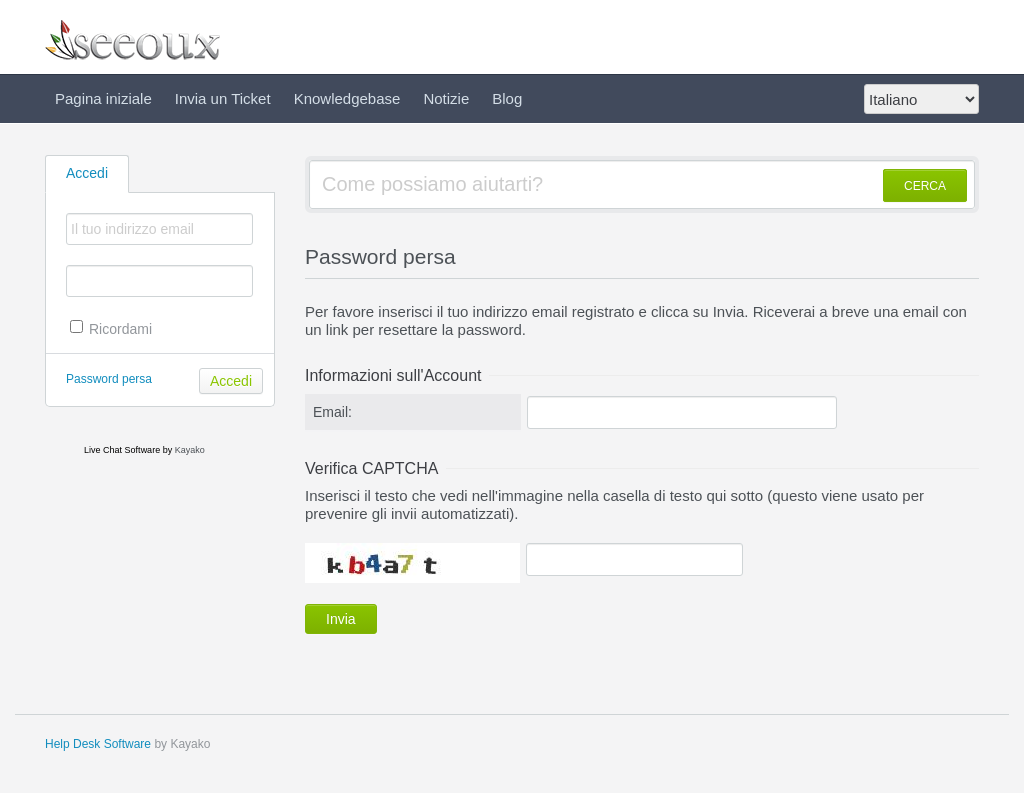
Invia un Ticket (223, 98)
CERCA (925, 186)
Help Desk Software (98, 744)
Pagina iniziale (103, 98)
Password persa (109, 379)
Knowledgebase (347, 98)
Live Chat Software (122, 450)
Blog (507, 98)
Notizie (446, 98)
